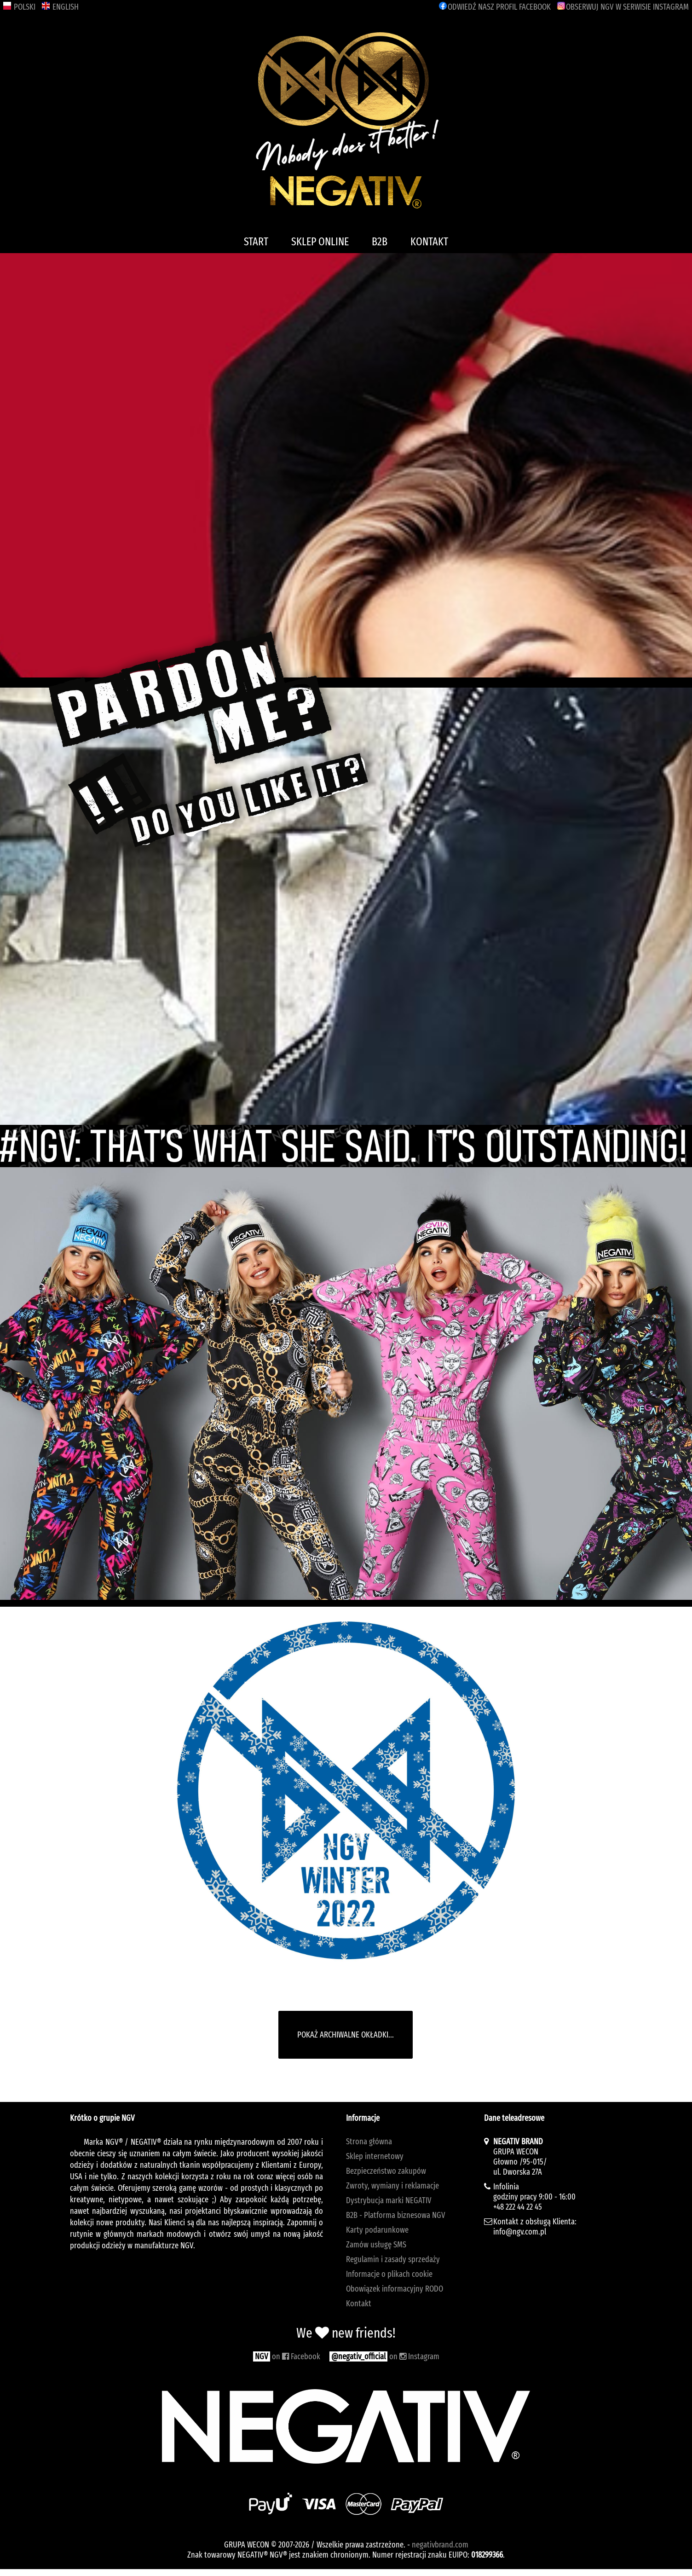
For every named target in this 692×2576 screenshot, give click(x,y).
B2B (379, 241)
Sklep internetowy (375, 2156)
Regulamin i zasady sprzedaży (393, 2259)
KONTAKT (429, 241)
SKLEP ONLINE (320, 241)
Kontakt (358, 2303)
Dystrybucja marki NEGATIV (389, 2200)
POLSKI (19, 7)
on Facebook (286, 2356)
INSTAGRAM (623, 7)
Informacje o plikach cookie (389, 2274)
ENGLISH (60, 7)
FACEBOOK (495, 7)
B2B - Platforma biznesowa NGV (395, 2215)
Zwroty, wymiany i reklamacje (392, 2186)
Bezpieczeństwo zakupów (386, 2171)
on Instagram (384, 2356)
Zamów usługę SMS (376, 2245)
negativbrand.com (440, 2545)
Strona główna (369, 2141)
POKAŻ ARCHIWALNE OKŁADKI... (345, 2035)
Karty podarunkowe (377, 2230)
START (256, 241)
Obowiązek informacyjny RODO (394, 2289)
